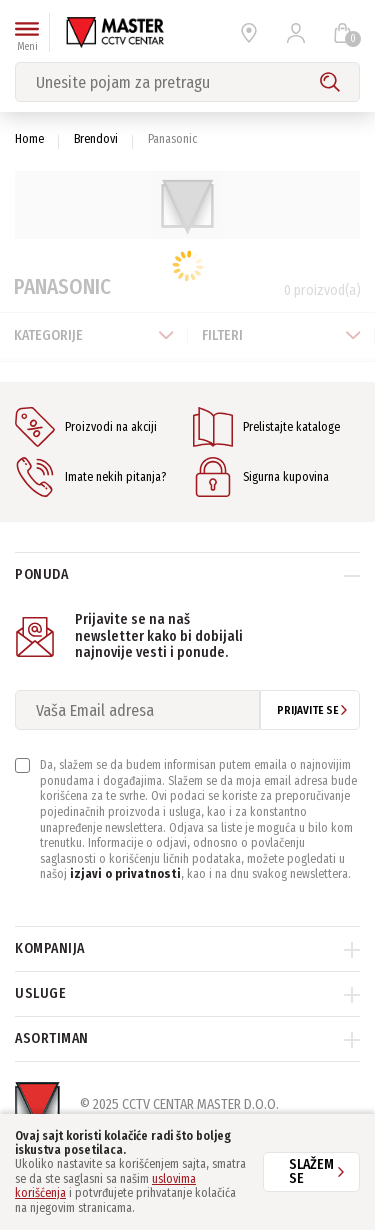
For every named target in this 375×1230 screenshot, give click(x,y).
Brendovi (96, 139)
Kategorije (94, 335)
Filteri (282, 335)
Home (29, 139)
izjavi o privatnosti (125, 874)
